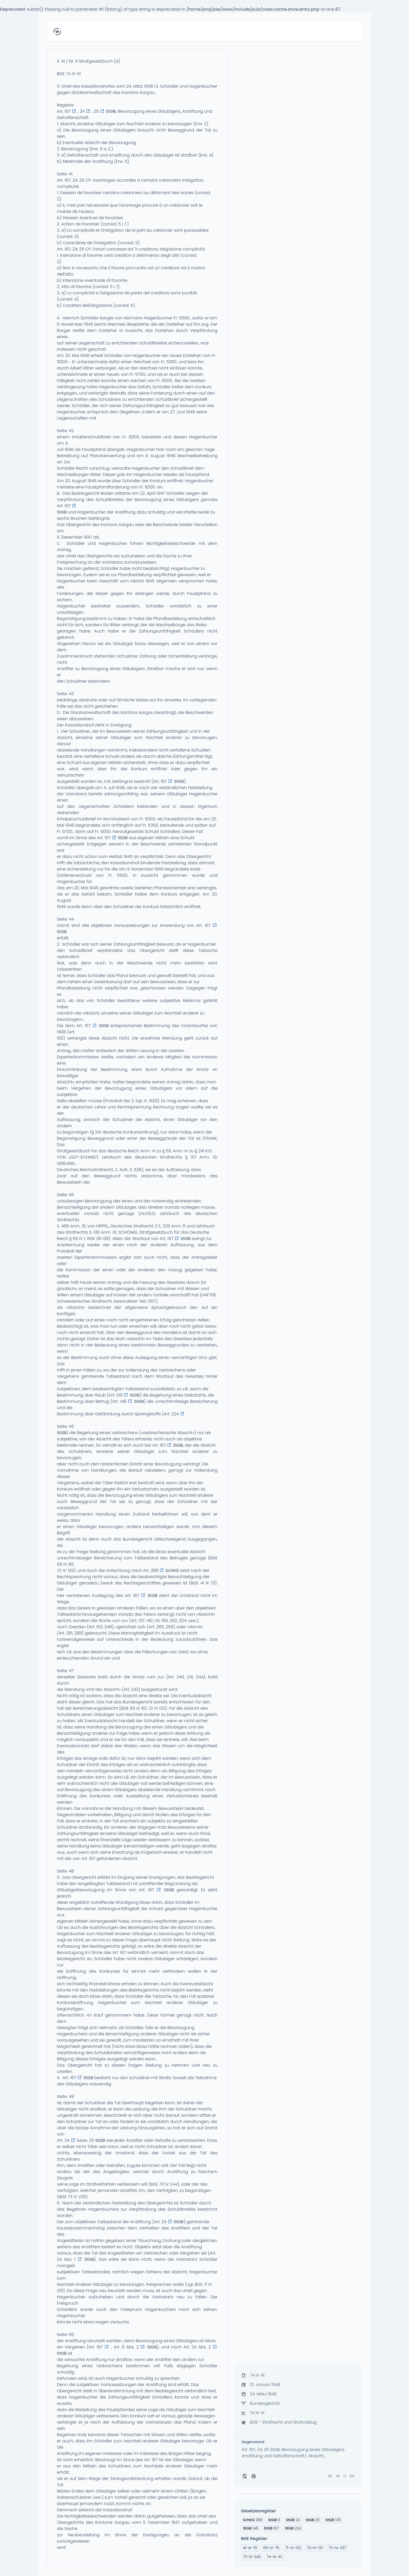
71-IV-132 (293, 2547)
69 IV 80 (65, 1564)
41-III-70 (250, 2547)
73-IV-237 (337, 2547)
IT (345, 2476)
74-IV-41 (274, 2556)
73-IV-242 (252, 2556)
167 (271, 2528)
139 (333, 2520)
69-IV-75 (271, 2547)
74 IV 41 (73, 74)
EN (352, 2476)
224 (293, 2528)
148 (250, 2528)
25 (313, 2520)
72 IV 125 (65, 1570)
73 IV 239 (77, 2197)
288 (252, 2520)
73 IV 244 (168, 2184)
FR (338, 2476)
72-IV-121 (315, 2547)
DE (330, 2476)
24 (293, 2520)
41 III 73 (207, 1583)
